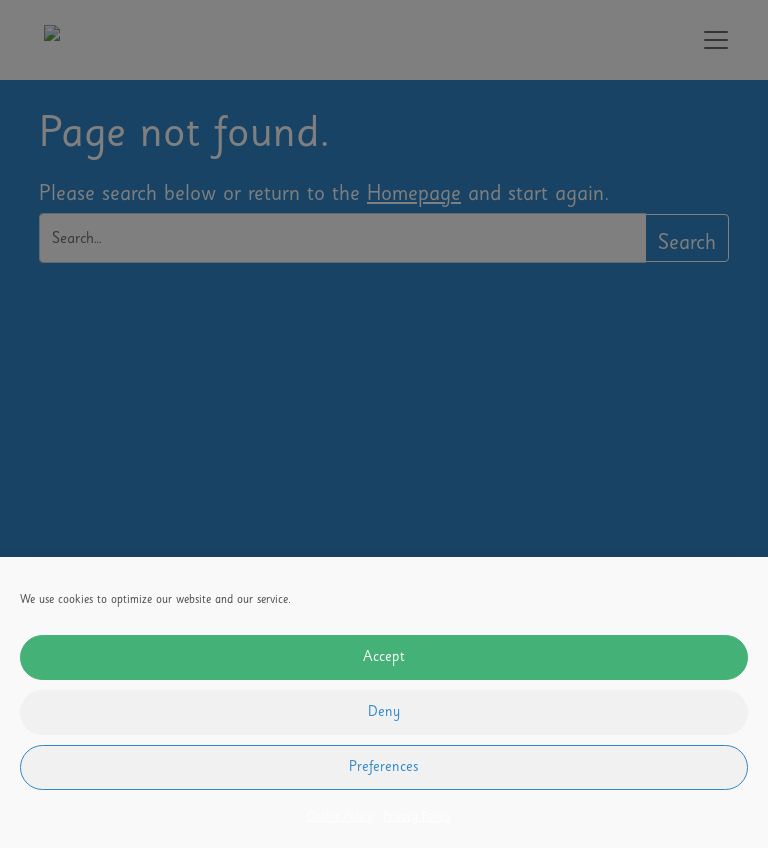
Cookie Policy (340, 818)
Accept (384, 658)
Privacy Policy (417, 818)
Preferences (384, 768)
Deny (384, 713)
